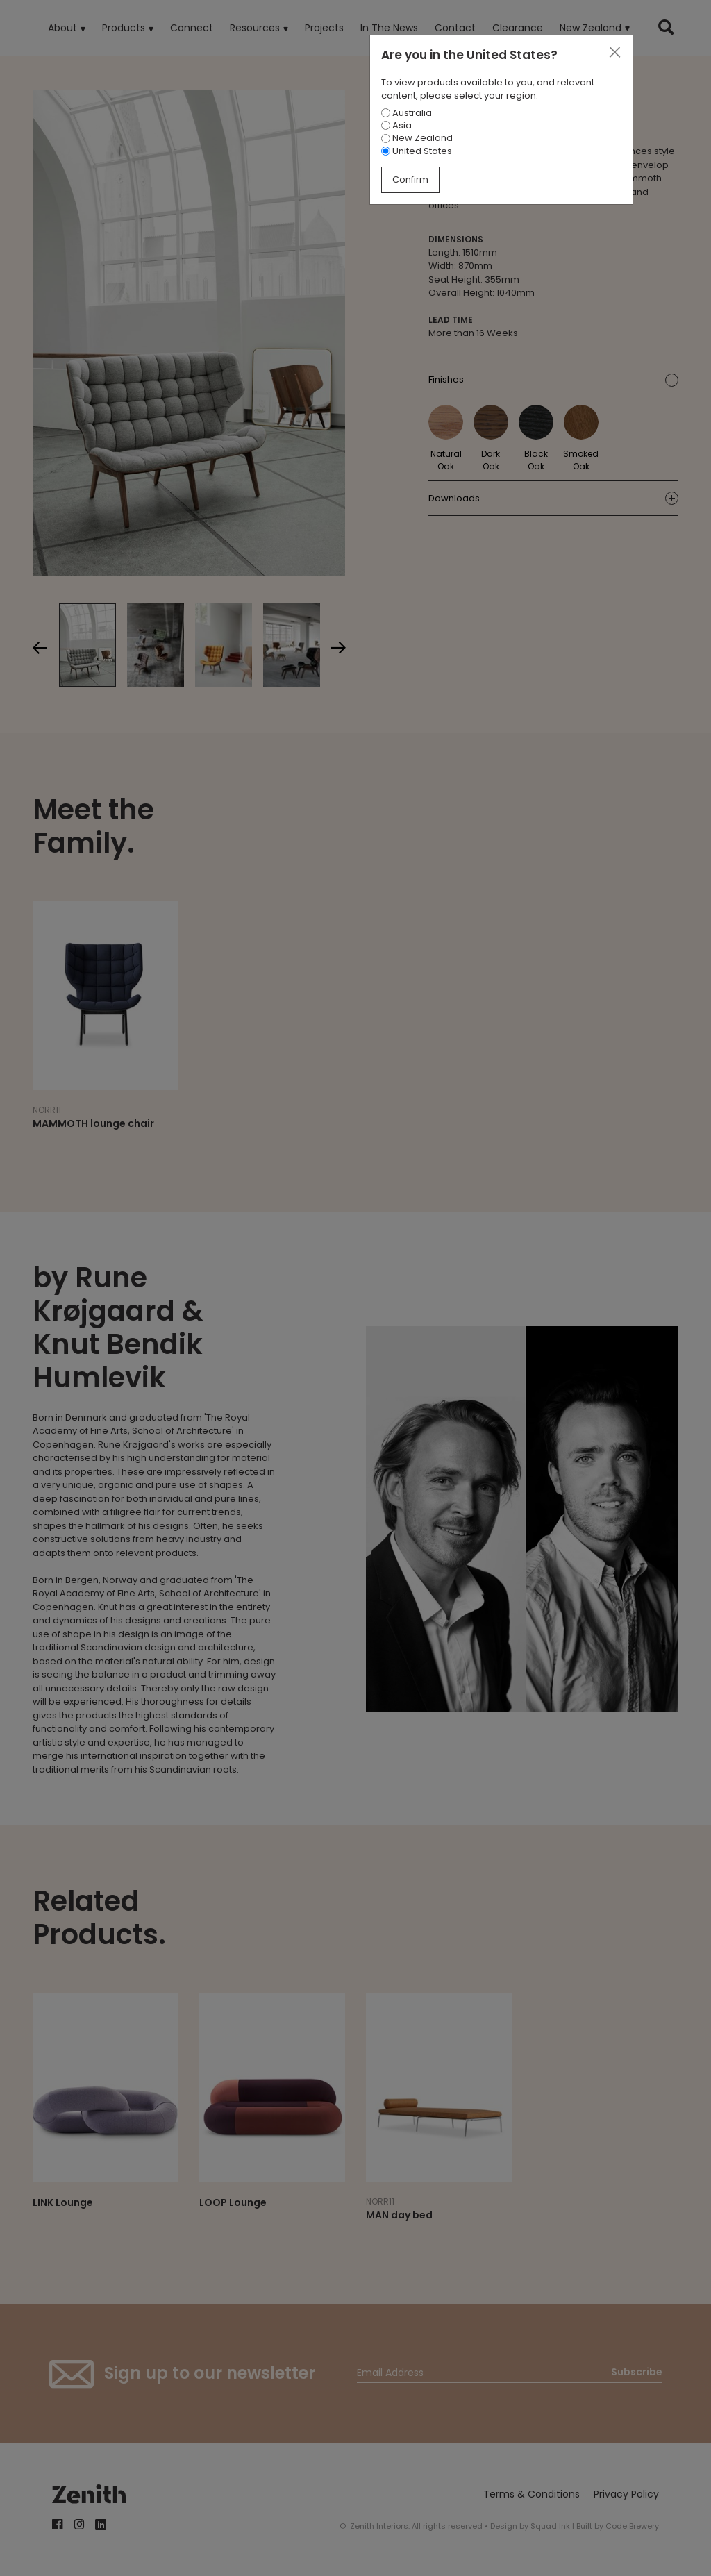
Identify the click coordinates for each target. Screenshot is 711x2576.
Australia (406, 112)
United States (416, 151)
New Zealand (417, 137)
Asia (396, 125)
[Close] (614, 52)
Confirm (410, 179)
